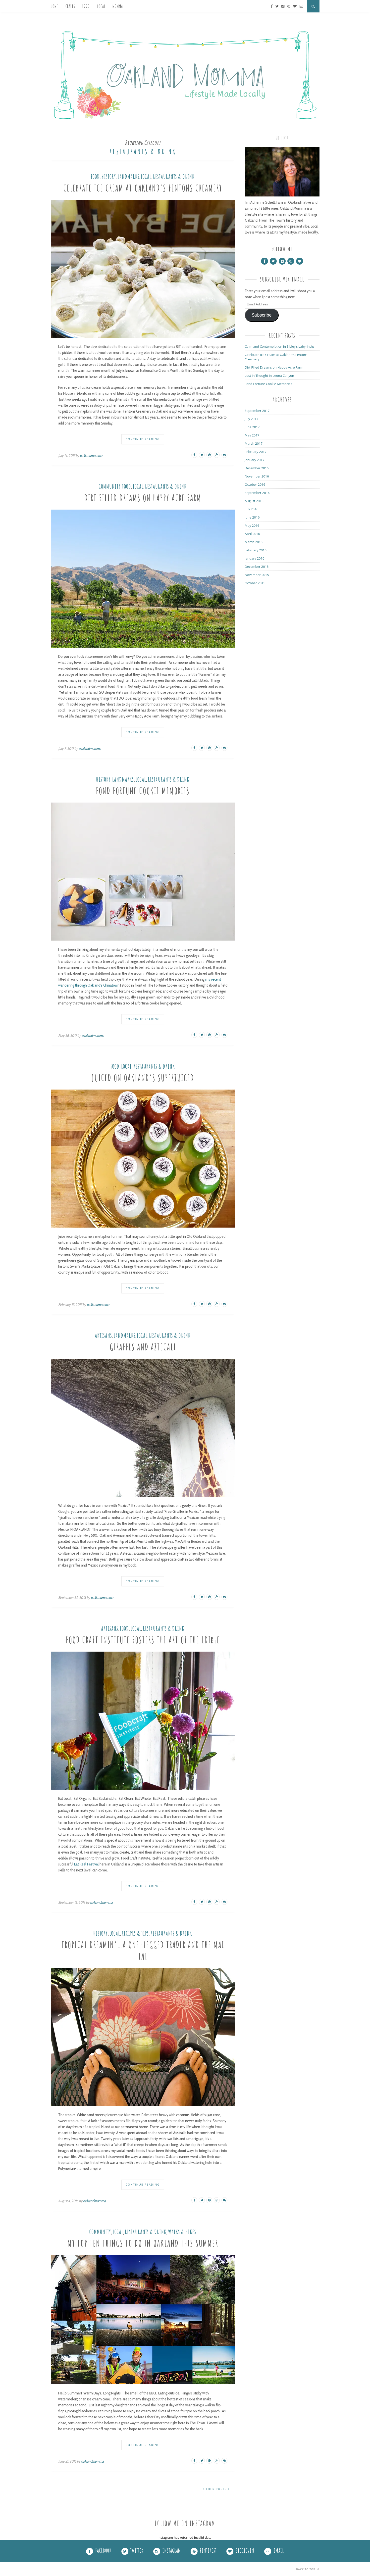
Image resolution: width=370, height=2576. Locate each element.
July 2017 (251, 419)
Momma (117, 6)
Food (86, 6)
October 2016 (255, 484)
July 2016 (251, 509)
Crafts (70, 6)
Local (101, 6)
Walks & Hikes (182, 2232)
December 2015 (257, 566)
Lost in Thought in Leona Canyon (269, 375)
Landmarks (128, 176)
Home (54, 6)
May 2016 (252, 525)
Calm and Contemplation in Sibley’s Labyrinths (280, 346)
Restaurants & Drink (174, 176)
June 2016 (252, 517)
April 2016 (252, 533)
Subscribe (261, 315)
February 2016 (255, 550)
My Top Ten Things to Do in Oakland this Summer (142, 2243)
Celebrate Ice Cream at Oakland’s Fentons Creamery (142, 188)
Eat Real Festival (86, 1864)
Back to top (307, 2569)
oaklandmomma (91, 455)
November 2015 (257, 574)
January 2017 (254, 460)
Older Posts (216, 2489)
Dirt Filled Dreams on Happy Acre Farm (142, 498)
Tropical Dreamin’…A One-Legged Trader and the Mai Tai (142, 1950)
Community (109, 486)
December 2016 (257, 468)
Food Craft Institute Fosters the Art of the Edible (143, 1640)
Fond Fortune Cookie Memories (143, 791)
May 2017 (252, 435)
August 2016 (254, 501)
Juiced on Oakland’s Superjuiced (143, 1078)
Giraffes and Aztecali (143, 1347)
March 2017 (254, 443)
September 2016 (257, 492)
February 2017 (255, 451)
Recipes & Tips (135, 1933)
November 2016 (257, 476)
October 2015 (255, 583)
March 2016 (254, 542)
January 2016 (254, 558)
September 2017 (257, 410)
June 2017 (252, 427)
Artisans (103, 1335)
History (109, 176)
